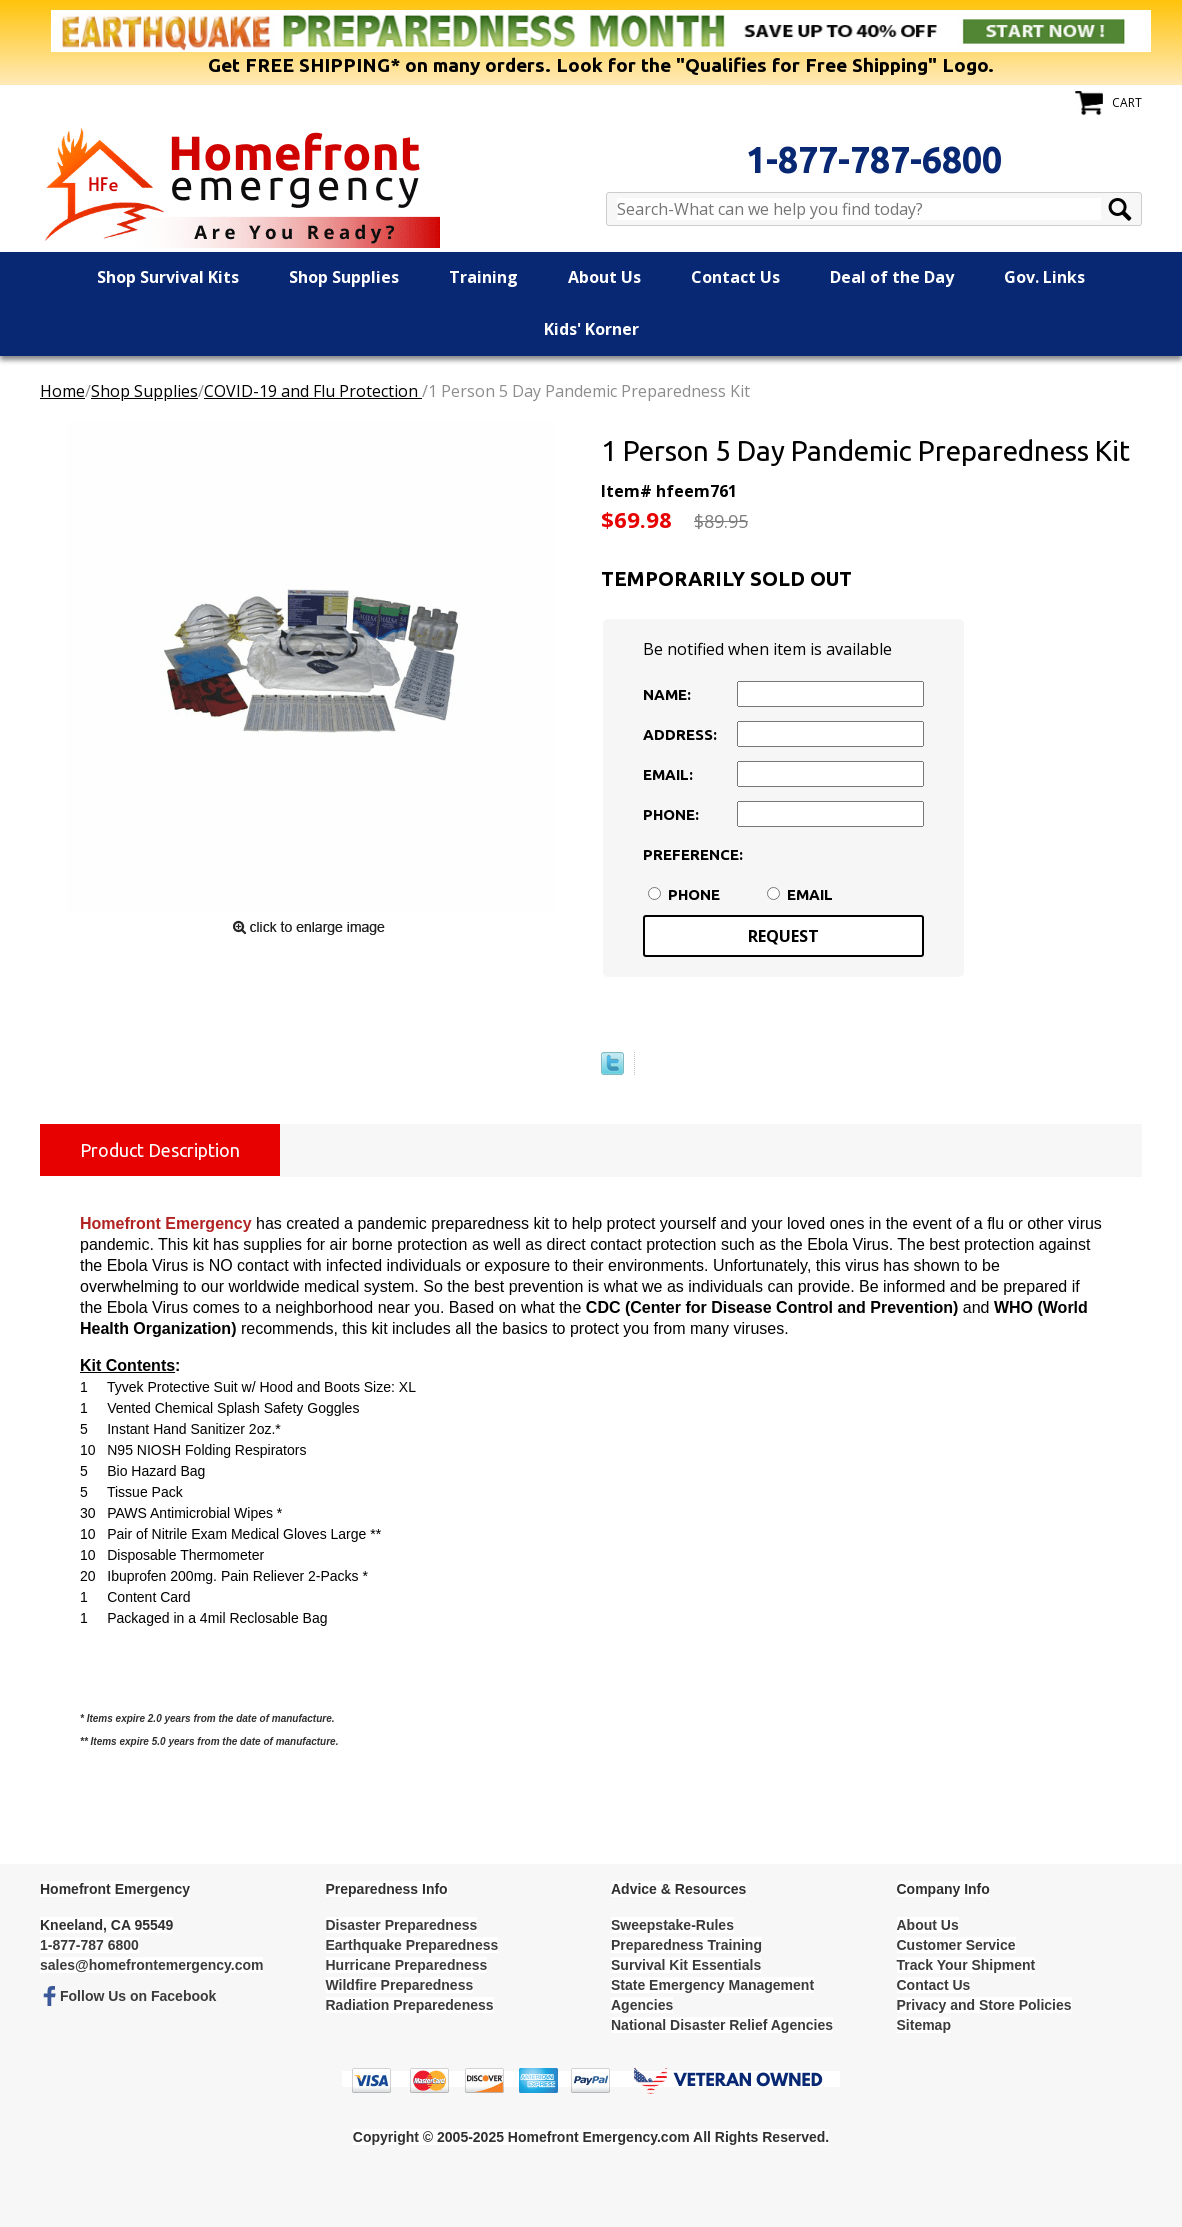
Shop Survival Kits (168, 277)
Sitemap (924, 2025)
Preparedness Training (686, 1945)
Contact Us (735, 277)
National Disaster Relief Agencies (722, 2025)
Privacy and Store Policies (984, 2005)
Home (62, 391)
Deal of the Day (892, 277)
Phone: (671, 814)
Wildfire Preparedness (400, 1985)
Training (483, 277)
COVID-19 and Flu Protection (313, 391)
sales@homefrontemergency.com (151, 1965)
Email (810, 894)
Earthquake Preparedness (412, 1945)
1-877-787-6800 (874, 159)
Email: (668, 774)
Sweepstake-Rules (672, 1925)
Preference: (688, 854)
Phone (694, 894)
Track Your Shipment (966, 1965)
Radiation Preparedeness (410, 2005)
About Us (604, 277)
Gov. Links (1044, 277)
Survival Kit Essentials (686, 1965)
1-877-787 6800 (89, 1945)
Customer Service (956, 1945)
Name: (667, 694)
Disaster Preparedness (402, 1925)
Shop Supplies (344, 277)
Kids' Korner (591, 329)
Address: (680, 734)
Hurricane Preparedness (407, 1965)
